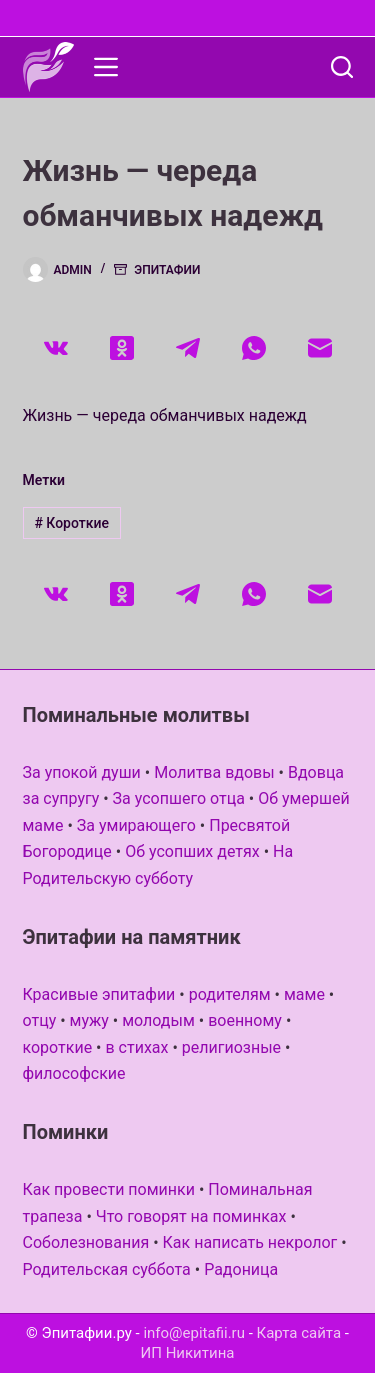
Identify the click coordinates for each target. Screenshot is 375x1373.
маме (304, 994)
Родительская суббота (107, 1269)
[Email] (320, 348)
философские (74, 1073)
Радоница (241, 1269)
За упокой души (82, 772)
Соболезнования (86, 1242)
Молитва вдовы (214, 772)
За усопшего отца (179, 798)
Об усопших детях (192, 851)
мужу (89, 1020)
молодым (158, 1020)
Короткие (71, 523)
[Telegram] (188, 348)
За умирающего (136, 825)
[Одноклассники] (122, 348)
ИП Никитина (188, 1353)
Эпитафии (167, 270)
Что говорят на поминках (191, 1216)
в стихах (136, 1047)
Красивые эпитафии (99, 994)
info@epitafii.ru (194, 1333)
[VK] (56, 348)
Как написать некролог (250, 1242)
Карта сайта (299, 1333)
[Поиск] (342, 67)
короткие (58, 1047)
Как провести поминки (109, 1189)
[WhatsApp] (254, 348)
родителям (230, 994)
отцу (40, 1020)
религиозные (231, 1047)
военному (245, 1020)
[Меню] (106, 67)
